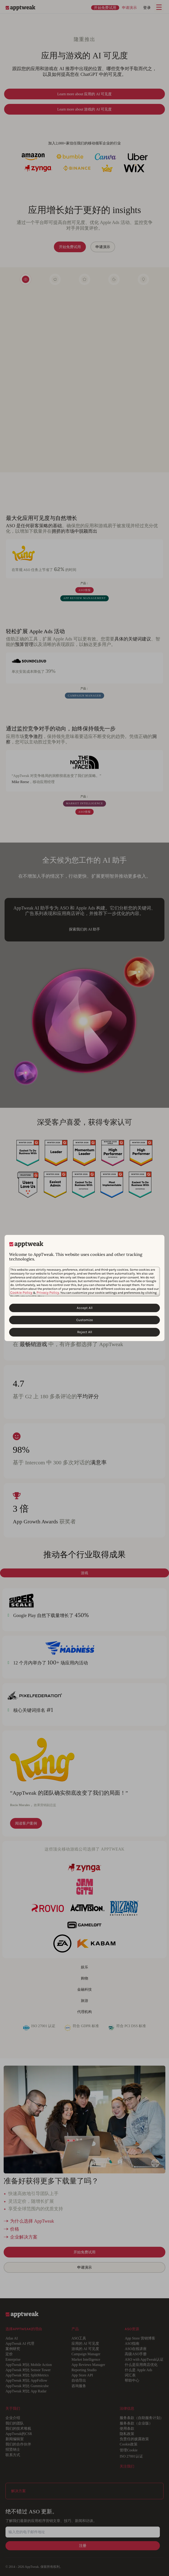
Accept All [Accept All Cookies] (84, 1308)
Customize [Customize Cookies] (84, 1320)
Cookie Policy (21, 1292)
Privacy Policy (48, 1292)
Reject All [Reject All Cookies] (84, 1332)
